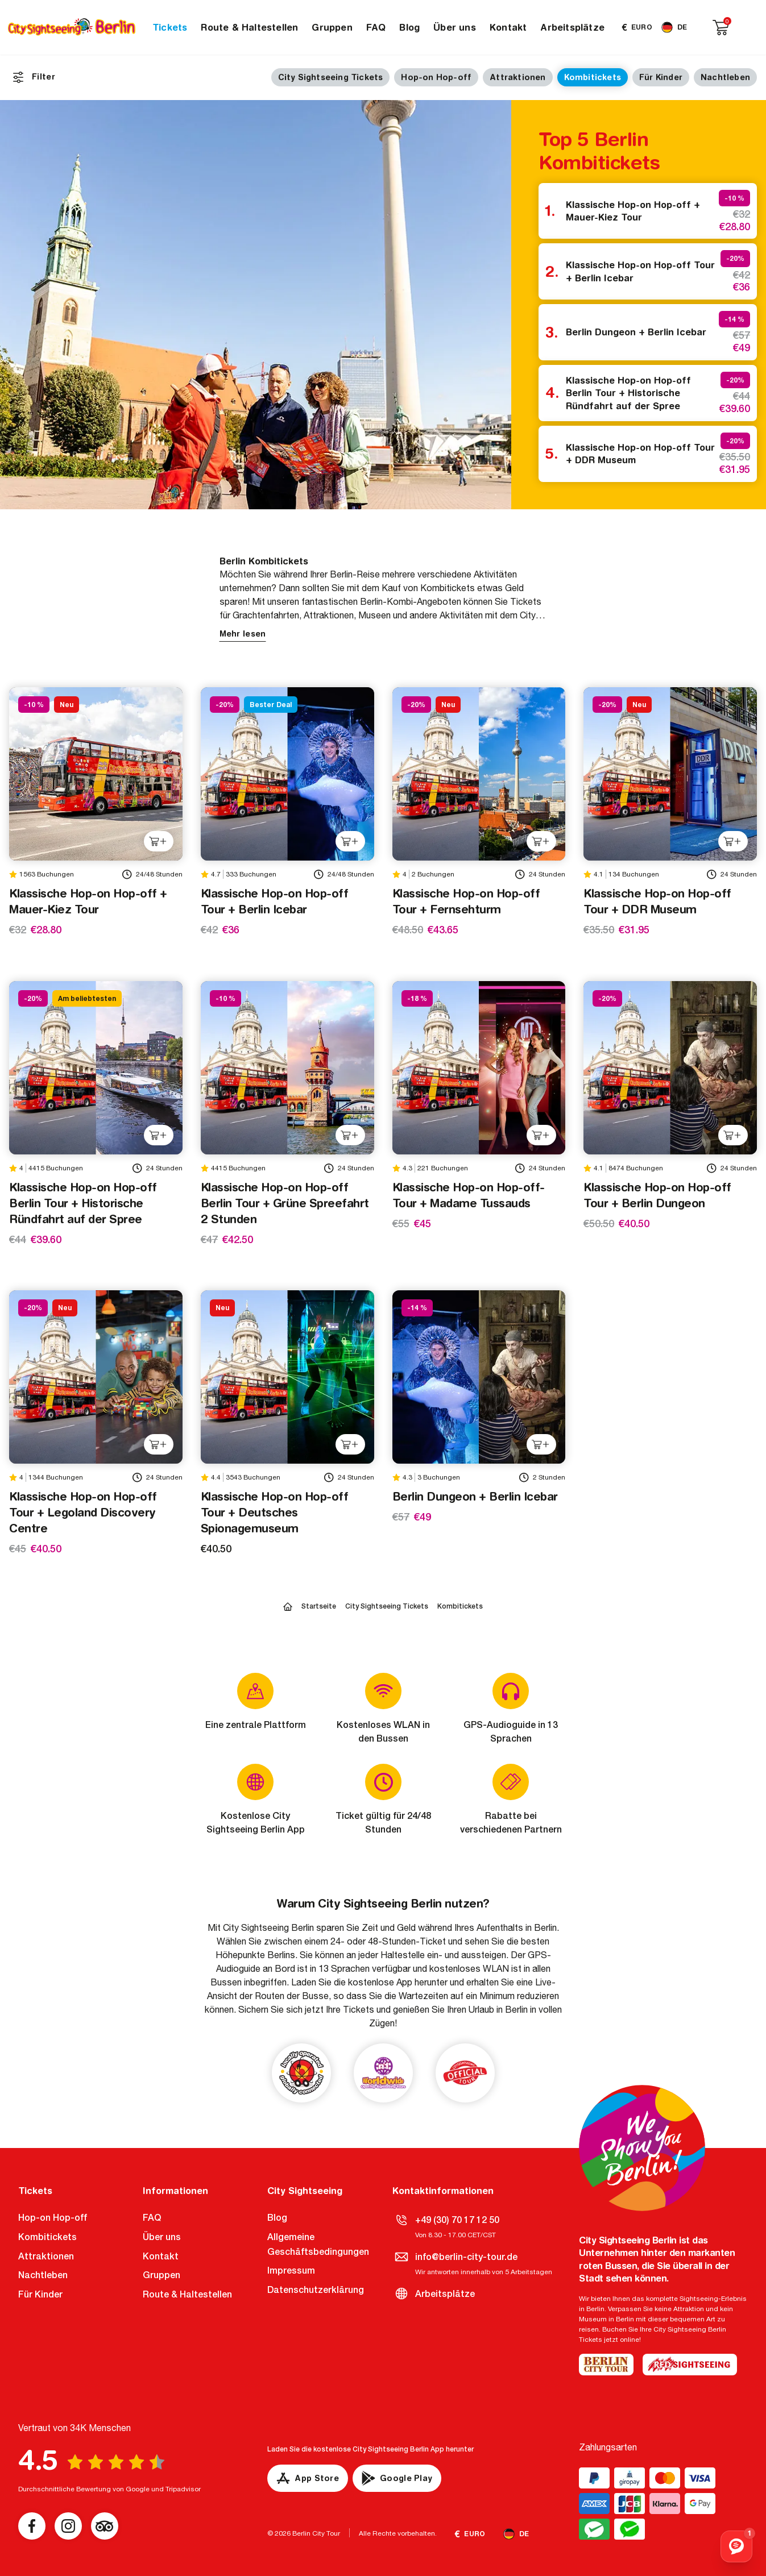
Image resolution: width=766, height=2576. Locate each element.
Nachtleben (725, 77)
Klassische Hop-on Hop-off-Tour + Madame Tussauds (468, 1195)
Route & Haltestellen (249, 27)
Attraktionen (517, 77)
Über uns (454, 27)
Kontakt (508, 27)
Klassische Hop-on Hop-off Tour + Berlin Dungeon (657, 1195)
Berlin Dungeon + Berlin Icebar (636, 332)
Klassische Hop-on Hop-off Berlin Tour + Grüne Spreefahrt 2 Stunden (285, 1203)
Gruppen (332, 27)
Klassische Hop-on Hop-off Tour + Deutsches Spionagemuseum (275, 1512)
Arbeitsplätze (572, 27)
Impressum (291, 2270)
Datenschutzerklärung (315, 2289)
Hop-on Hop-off (436, 77)
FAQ (376, 27)
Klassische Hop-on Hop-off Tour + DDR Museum (640, 453)
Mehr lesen (243, 633)
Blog (409, 27)
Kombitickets (592, 77)
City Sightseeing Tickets (330, 77)
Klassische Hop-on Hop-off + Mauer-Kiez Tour (633, 211)
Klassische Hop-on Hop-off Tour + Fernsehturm (466, 901)
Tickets (169, 27)
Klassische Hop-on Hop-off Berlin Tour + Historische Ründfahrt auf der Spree (628, 393)
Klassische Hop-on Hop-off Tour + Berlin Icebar (640, 271)
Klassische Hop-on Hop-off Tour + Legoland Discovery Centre (83, 1512)
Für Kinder (660, 77)
